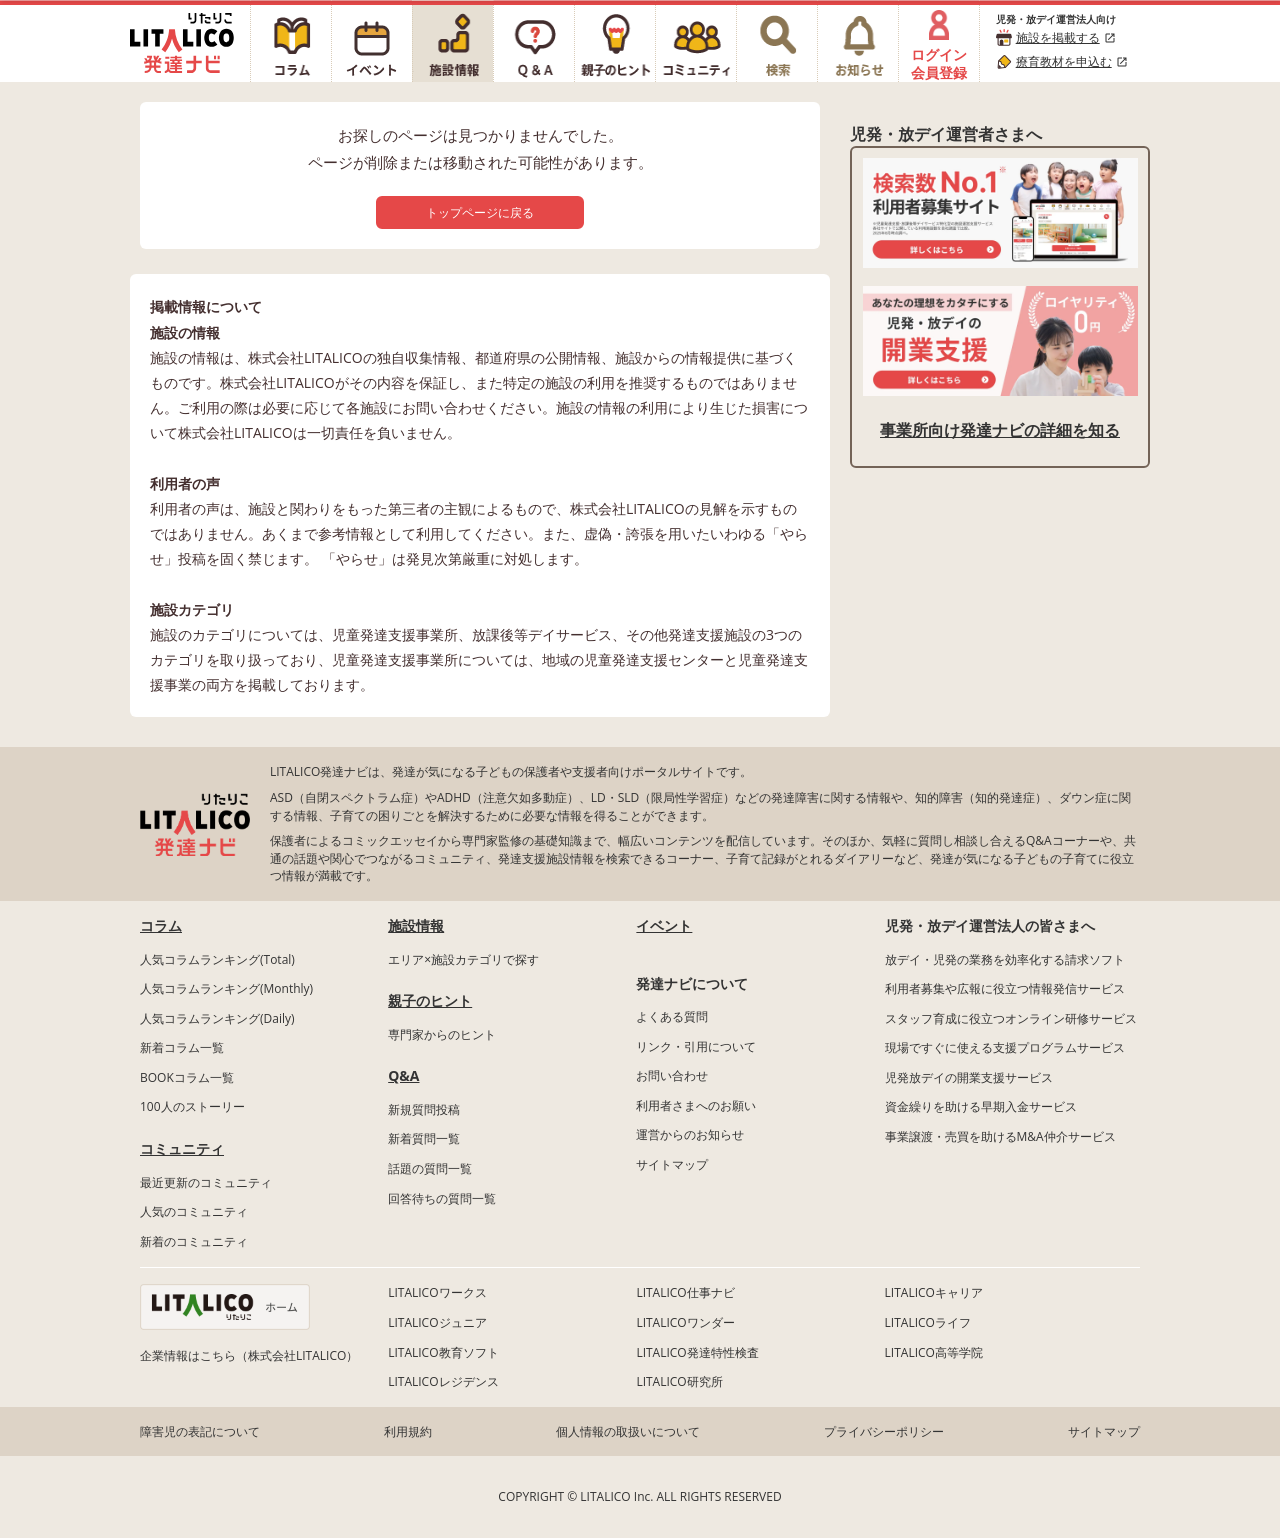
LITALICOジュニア (437, 1322)
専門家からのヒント (442, 1034)
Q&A (403, 1075)
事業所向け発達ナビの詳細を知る (1000, 430)
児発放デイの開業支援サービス (969, 1077)
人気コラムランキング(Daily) (217, 1018)
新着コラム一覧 (182, 1047)
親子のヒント (430, 1000)
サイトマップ (672, 1164)
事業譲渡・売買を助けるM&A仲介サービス (1000, 1136)
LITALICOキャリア (934, 1292)
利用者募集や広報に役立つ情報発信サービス (1005, 988)
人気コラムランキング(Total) (217, 959)
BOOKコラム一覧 (187, 1077)
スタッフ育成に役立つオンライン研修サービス (1011, 1018)
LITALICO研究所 (679, 1381)
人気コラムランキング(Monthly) (226, 988)
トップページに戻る (480, 212)
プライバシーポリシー (884, 1431)
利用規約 (408, 1431)
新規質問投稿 (424, 1109)
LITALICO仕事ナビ (685, 1292)
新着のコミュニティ (194, 1241)
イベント (664, 925)
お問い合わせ (672, 1075)
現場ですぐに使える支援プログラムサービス (1005, 1047)
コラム (161, 925)
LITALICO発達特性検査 (697, 1352)
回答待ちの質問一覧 (442, 1198)
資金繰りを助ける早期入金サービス (981, 1106)
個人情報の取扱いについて (628, 1431)
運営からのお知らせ (690, 1134)
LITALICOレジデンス (443, 1381)
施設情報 (416, 925)
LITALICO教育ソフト (443, 1352)
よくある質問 (672, 1016)
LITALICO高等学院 (934, 1352)
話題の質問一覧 (430, 1168)
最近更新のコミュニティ (206, 1182)
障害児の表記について (200, 1431)
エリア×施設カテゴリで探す (463, 959)
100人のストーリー (192, 1106)
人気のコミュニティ (194, 1211)
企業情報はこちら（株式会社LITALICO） (249, 1355)
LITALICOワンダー (685, 1322)
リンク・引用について (696, 1046)
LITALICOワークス (437, 1292)
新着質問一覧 (424, 1138)
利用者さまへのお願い (696, 1105)
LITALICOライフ (928, 1322)
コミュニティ (182, 1148)
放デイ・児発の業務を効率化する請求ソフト (1005, 959)
